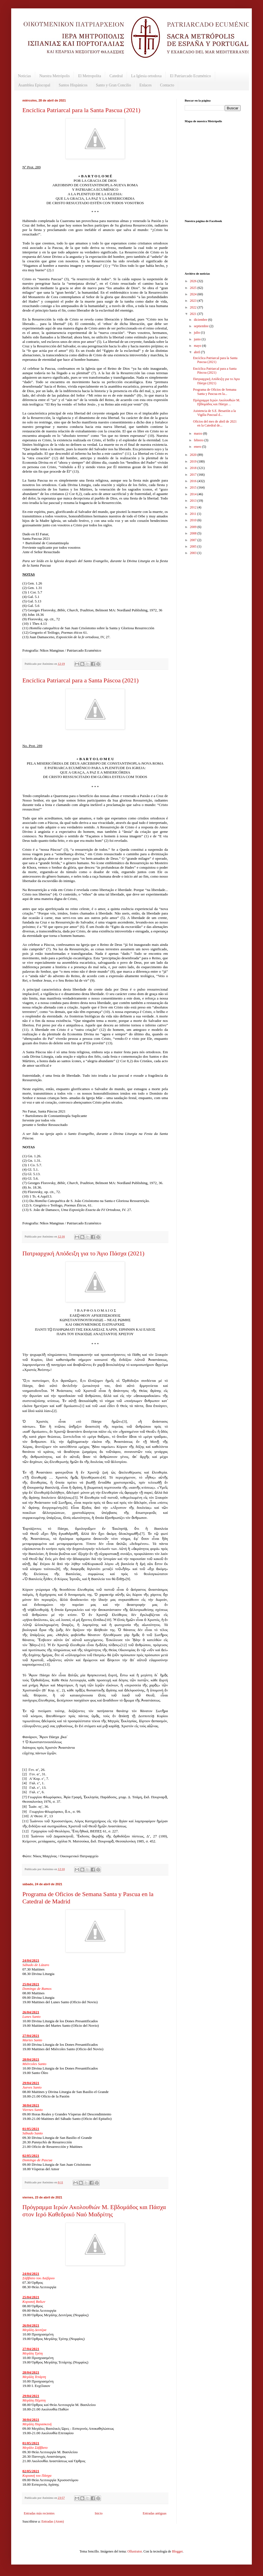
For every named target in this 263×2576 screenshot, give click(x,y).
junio (198, 339)
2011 (194, 514)
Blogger (177, 2551)
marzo (198, 433)
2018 (194, 468)
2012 (194, 507)
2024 (194, 294)
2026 (194, 281)
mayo (198, 346)
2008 (194, 533)
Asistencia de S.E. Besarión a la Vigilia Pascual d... (214, 413)
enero (198, 447)
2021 (194, 314)
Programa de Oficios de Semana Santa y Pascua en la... (214, 391)
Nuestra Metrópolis (54, 76)
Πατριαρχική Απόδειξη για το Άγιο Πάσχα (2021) (83, 1253)
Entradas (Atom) (52, 2521)
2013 (194, 501)
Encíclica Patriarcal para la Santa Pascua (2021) (81, 110)
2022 (194, 307)
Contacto (167, 85)
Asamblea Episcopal (34, 85)
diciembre (201, 320)
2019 (194, 461)
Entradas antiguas (154, 2513)
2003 (194, 553)
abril (197, 352)
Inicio (98, 2513)
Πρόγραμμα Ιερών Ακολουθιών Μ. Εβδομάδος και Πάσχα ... (216, 402)
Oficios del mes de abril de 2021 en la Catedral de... (215, 423)
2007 (194, 540)
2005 (194, 546)
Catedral (116, 76)
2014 (194, 494)
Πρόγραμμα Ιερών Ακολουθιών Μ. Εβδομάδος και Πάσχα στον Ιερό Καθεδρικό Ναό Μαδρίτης (94, 2210)
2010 (194, 520)
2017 (194, 475)
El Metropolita (89, 76)
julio (197, 332)
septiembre (202, 326)
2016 (194, 481)
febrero (199, 440)
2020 (194, 455)
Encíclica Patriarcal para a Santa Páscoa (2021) (80, 680)
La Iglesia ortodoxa (146, 76)
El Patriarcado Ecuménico (190, 76)
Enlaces (145, 85)
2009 (194, 527)
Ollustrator (134, 2551)
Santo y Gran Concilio (113, 85)
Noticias (24, 76)
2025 (194, 288)
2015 (194, 487)
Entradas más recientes (39, 2513)
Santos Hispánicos (73, 85)
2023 (194, 301)
